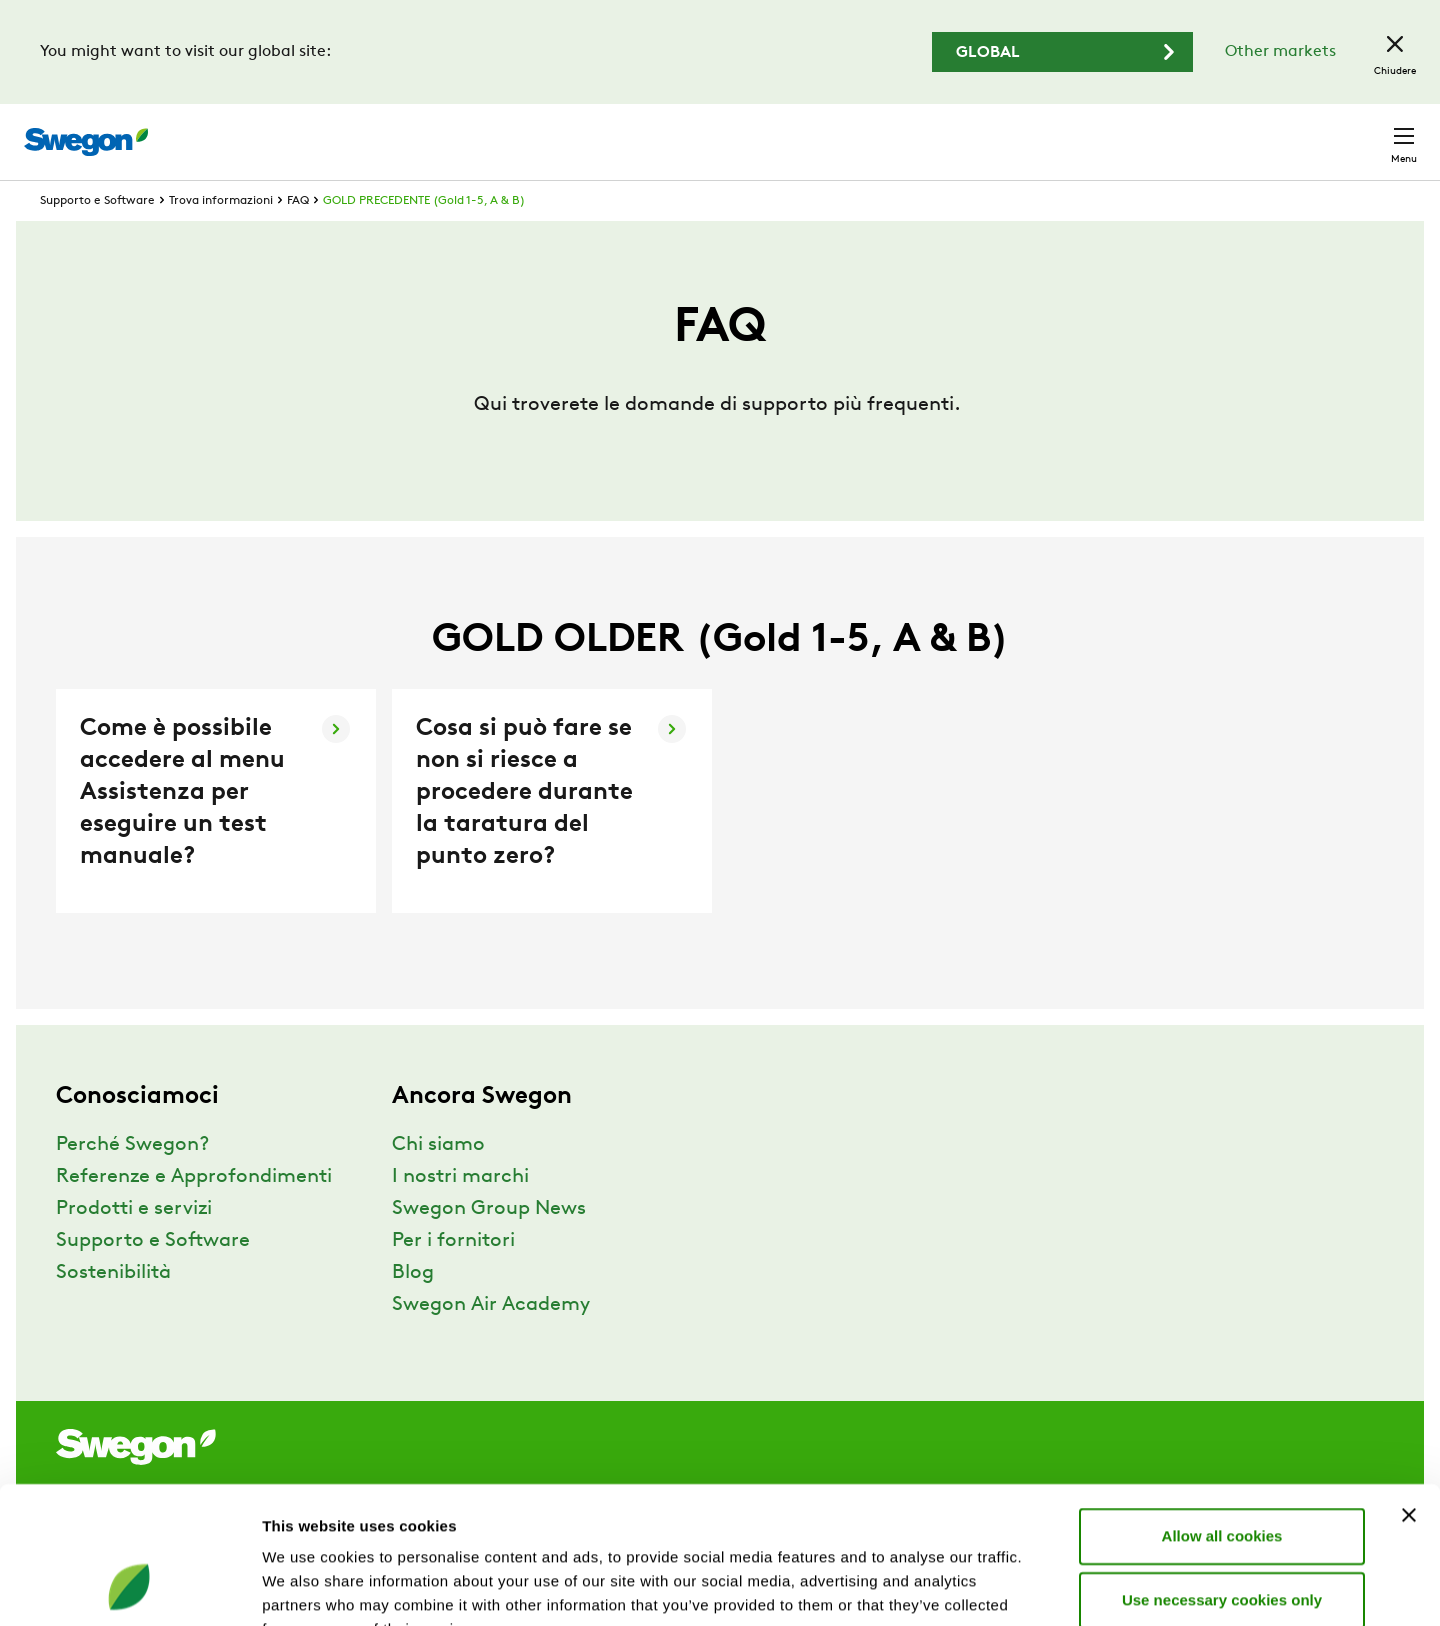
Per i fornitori (453, 1278)
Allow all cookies (1222, 1412)
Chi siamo (438, 1182)
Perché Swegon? (132, 1182)
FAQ (298, 238)
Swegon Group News (489, 1246)
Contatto (1364, 132)
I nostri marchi (460, 1214)
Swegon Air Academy (491, 1342)
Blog (413, 1310)
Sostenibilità (113, 1310)
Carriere (1169, 131)
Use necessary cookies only (1222, 1476)
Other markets (1280, 52)
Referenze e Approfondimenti (194, 1214)
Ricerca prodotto (860, 131)
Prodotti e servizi (134, 1246)
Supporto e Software (97, 238)
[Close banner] (1409, 1392)
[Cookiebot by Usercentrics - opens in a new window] (129, 1587)
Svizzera (1261, 131)
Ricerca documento (1037, 132)
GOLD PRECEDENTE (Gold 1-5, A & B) (424, 238)
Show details (1049, 1586)
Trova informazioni (221, 238)
